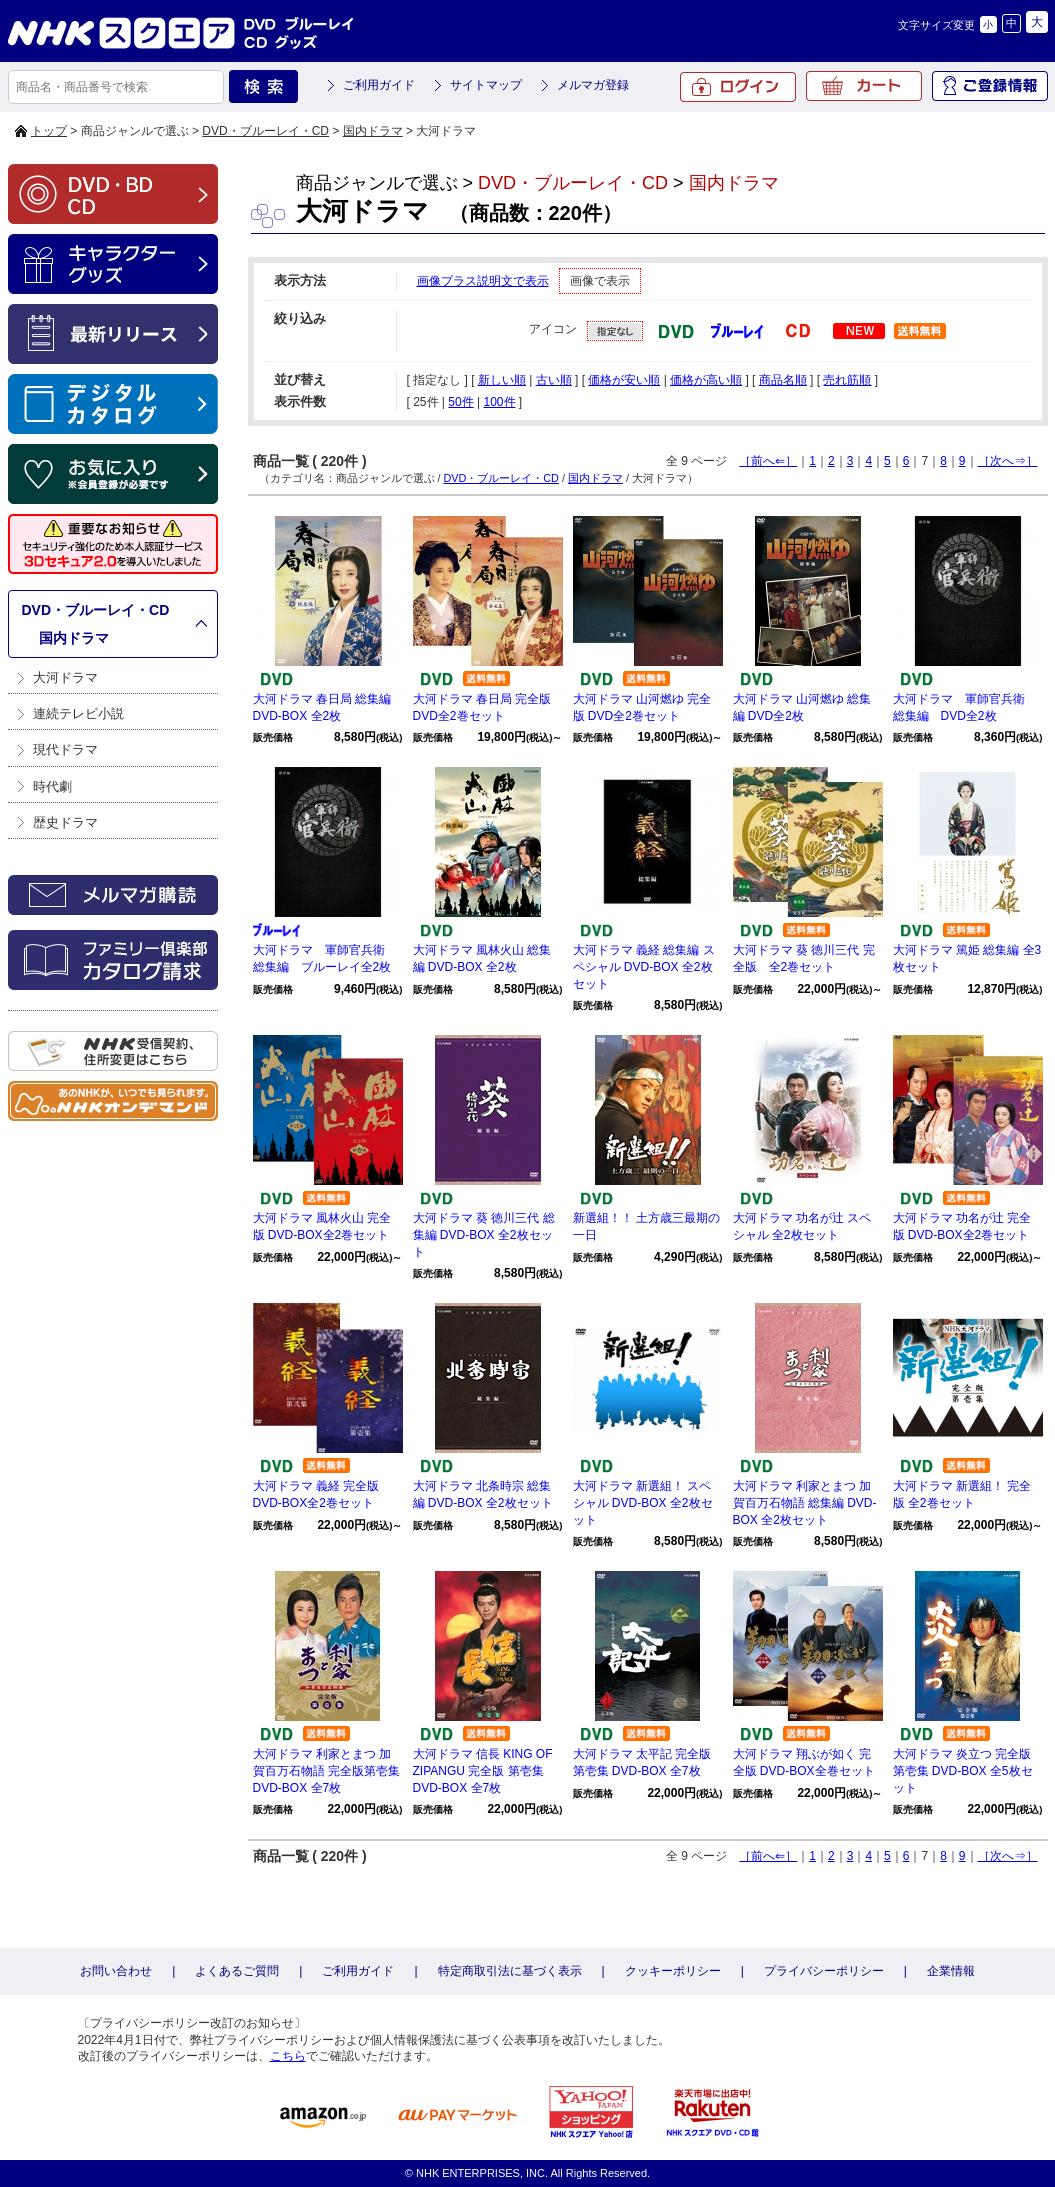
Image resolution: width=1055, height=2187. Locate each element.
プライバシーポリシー (824, 1971)
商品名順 (783, 380)
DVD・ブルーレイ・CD (265, 131)
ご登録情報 (990, 86)
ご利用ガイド (379, 85)
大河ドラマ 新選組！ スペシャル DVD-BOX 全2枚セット (643, 1503)
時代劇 (52, 786)
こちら (288, 2056)
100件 (499, 402)
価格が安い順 (624, 380)
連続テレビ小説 (78, 713)
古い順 (554, 380)
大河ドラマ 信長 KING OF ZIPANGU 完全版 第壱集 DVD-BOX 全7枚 (483, 1771)
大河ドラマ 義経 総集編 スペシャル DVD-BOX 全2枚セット (644, 967)
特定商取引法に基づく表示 (510, 1971)
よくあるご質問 (237, 1971)
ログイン (738, 87)
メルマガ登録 (593, 85)
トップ (49, 131)
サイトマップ (486, 85)
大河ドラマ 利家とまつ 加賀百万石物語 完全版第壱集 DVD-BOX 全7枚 (326, 1771)
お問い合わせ (116, 1971)
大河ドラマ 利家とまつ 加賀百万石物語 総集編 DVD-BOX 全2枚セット (805, 1503)
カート (864, 86)
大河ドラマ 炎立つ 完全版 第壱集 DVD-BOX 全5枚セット (963, 1771)
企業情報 (951, 1971)
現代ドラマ (65, 749)
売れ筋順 (847, 380)
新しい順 (502, 380)
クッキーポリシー (673, 1971)
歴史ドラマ (65, 822)
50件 (460, 402)
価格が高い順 (706, 380)
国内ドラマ (373, 131)
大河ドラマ (65, 677)
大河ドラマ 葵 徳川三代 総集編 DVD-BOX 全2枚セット (484, 1235)
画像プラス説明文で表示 (483, 281)
